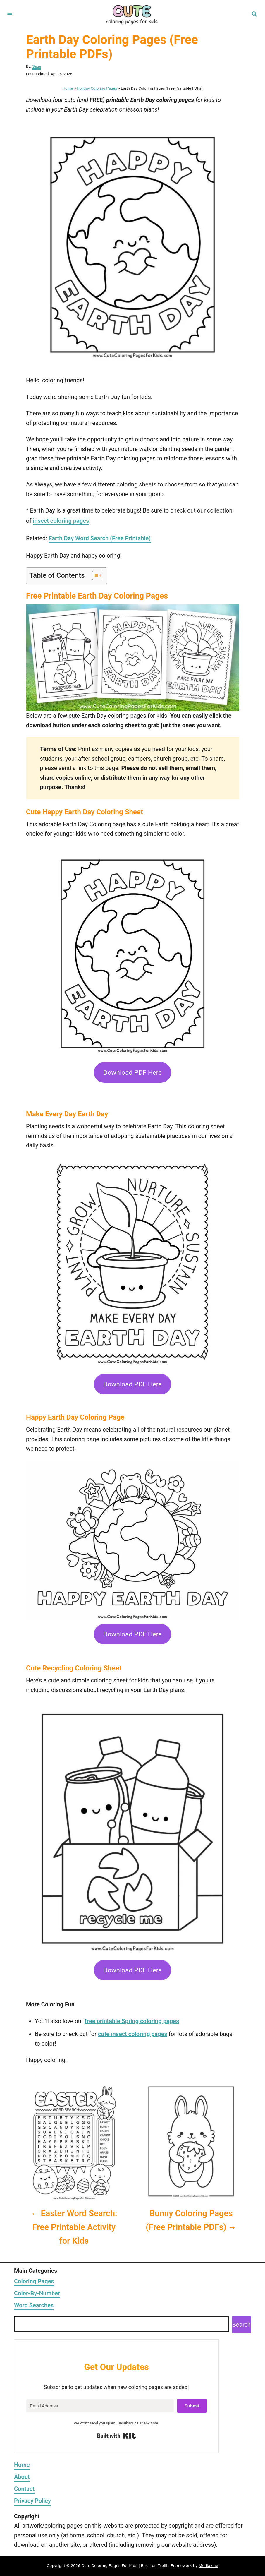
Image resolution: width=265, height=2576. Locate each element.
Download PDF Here (132, 1072)
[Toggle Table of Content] (94, 575)
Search (241, 2324)
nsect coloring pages (62, 520)
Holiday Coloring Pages (97, 88)
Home (68, 88)
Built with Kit (116, 2436)
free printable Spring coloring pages (132, 2021)
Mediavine (208, 2565)
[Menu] (9, 14)
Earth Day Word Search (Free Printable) (100, 538)
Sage (36, 66)
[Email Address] (100, 2406)
